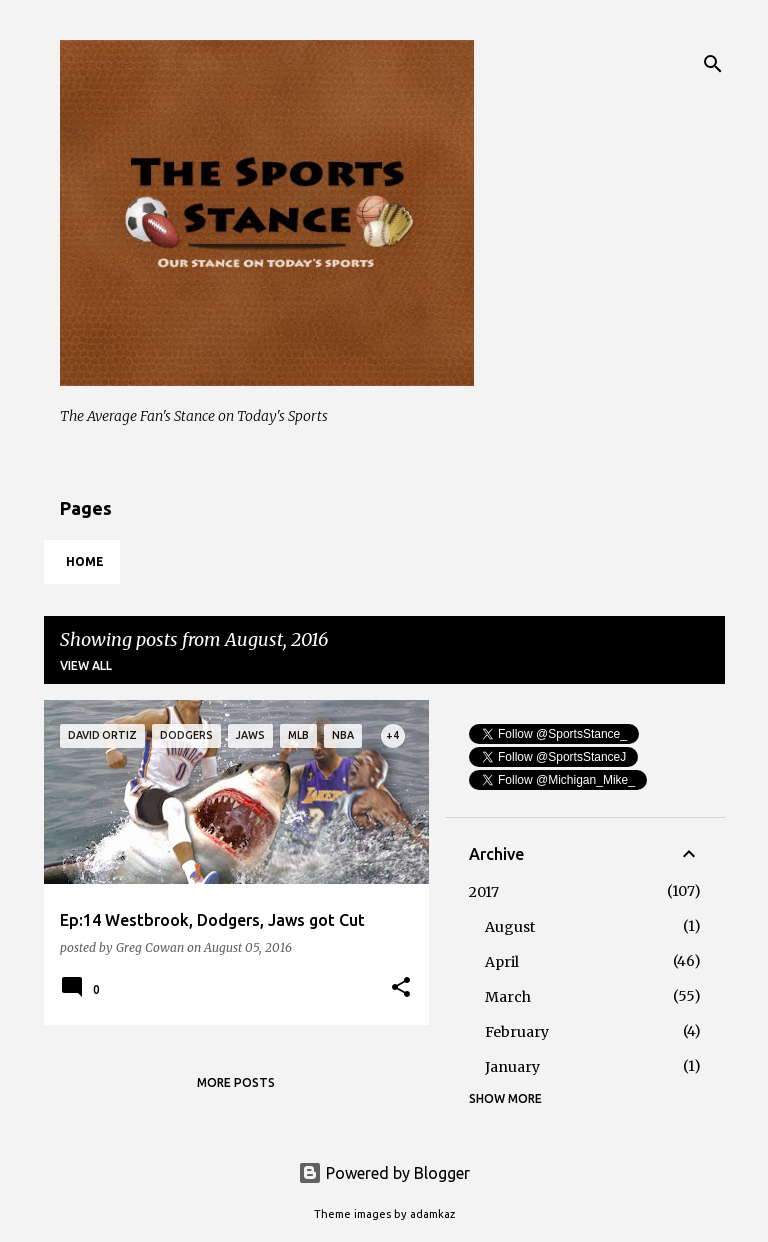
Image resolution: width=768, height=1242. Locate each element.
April (502, 962)
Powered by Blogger (384, 1173)
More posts (236, 1082)
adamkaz (432, 1214)
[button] (401, 988)
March (508, 997)
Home (85, 561)
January (512, 1067)
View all (86, 665)
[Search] (713, 64)
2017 (484, 892)
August (510, 927)
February (517, 1032)
